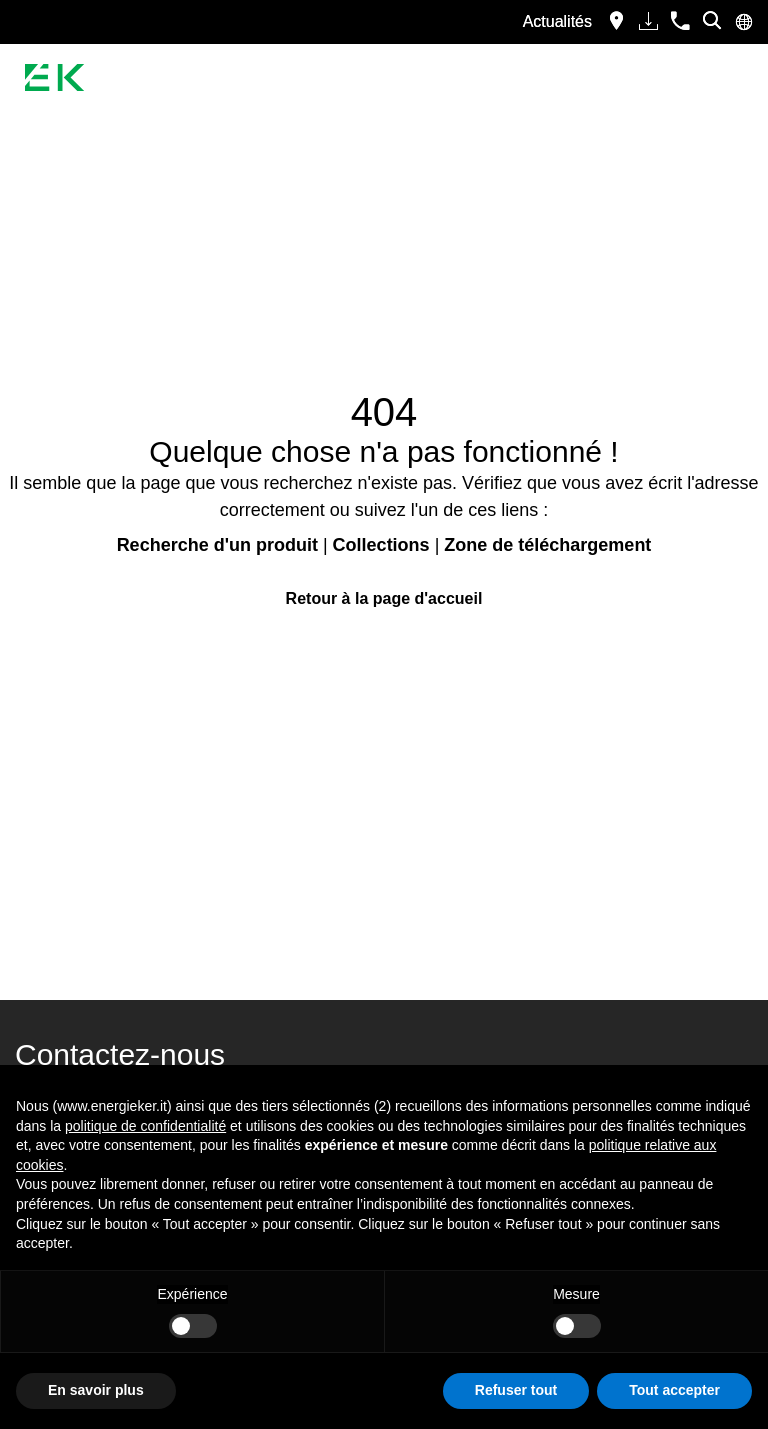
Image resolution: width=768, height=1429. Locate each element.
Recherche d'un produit (217, 545)
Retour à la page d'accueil (384, 598)
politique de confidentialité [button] (145, 1126)
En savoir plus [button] (96, 1390)
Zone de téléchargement (547, 545)
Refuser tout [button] (516, 1390)
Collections (381, 545)
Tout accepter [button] (674, 1390)
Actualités (557, 21)
